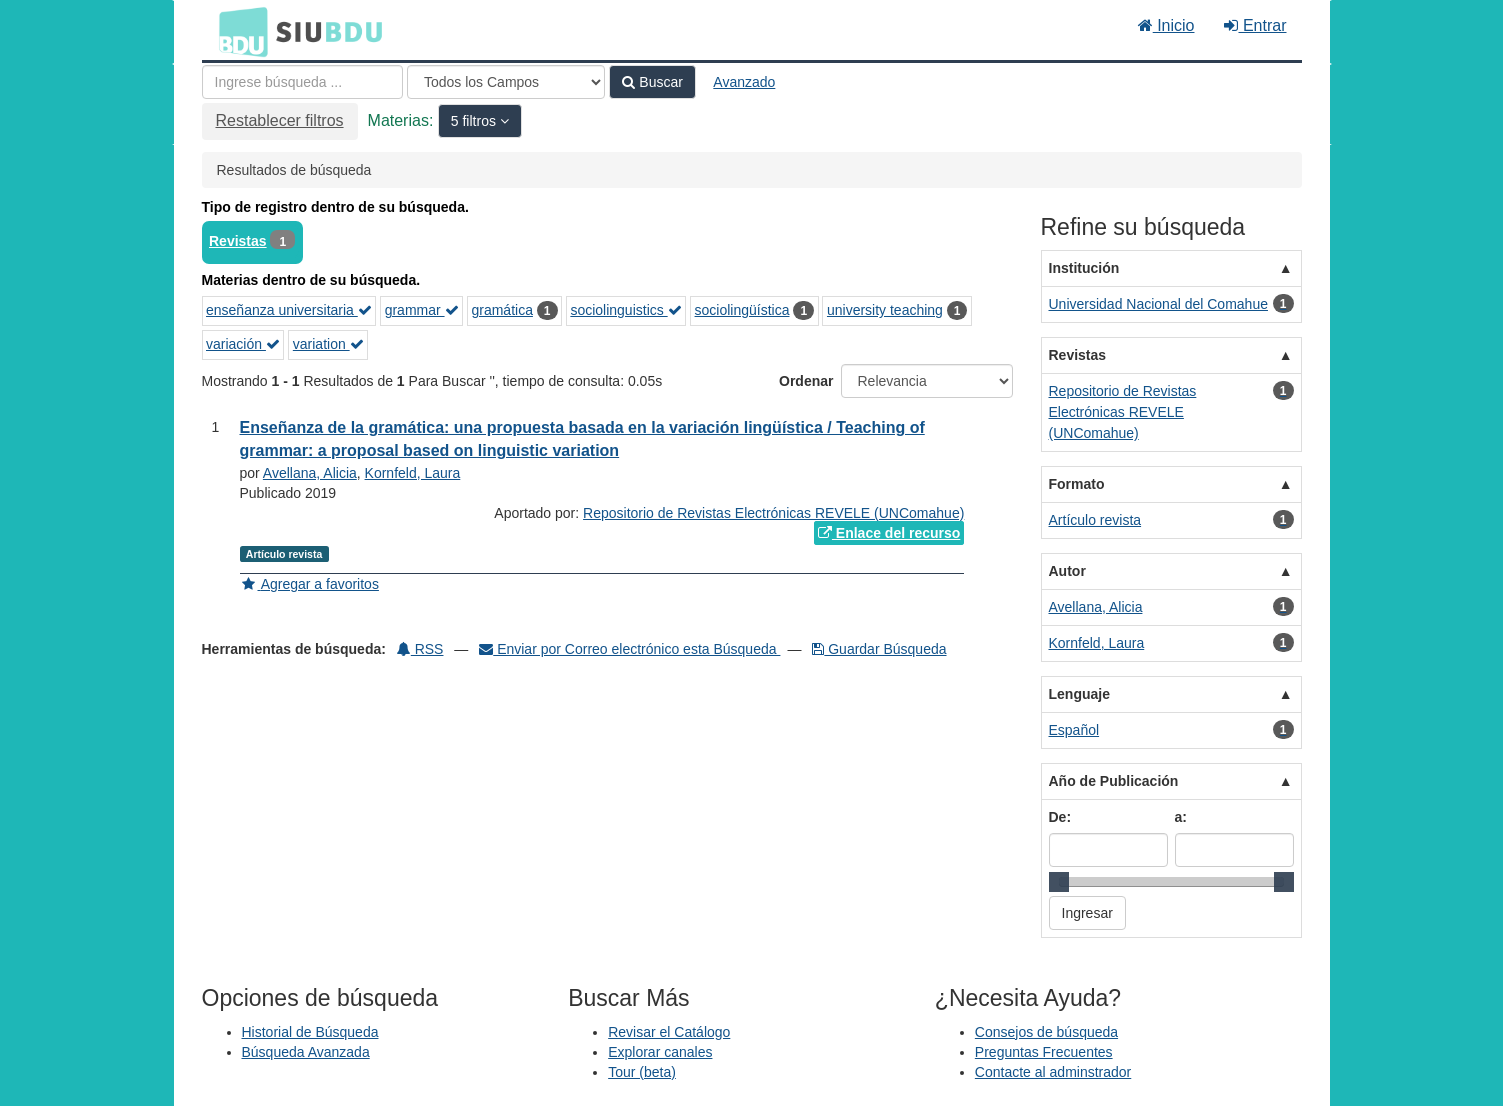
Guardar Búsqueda (879, 649)
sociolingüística (742, 310)
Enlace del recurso (889, 533)
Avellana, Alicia (310, 473)
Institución (1084, 268)
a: (1181, 817)
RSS (420, 649)
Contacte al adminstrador (1053, 1072)
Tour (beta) (642, 1072)
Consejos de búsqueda (1046, 1032)
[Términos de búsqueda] (302, 82)
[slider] (1059, 882)
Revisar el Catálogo (669, 1032)
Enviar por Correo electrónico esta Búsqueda (629, 649)
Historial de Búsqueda (310, 1032)
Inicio (1166, 25)
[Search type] (506, 82)
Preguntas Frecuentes (1044, 1052)
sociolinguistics (625, 310)
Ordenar (806, 381)
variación (243, 344)
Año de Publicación (1114, 781)
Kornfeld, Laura (413, 473)
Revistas (238, 241)
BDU (238, 31)
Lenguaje (1079, 694)
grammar (422, 310)
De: (1060, 817)
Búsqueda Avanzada (306, 1052)
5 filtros (475, 121)
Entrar (1255, 25)
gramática (501, 310)
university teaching (885, 310)
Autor (1067, 571)
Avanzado (744, 82)
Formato (1077, 484)
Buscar (652, 82)
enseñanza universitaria (289, 310)
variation (328, 344)
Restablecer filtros (280, 120)
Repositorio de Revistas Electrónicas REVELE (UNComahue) (773, 513)
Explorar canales (660, 1052)
